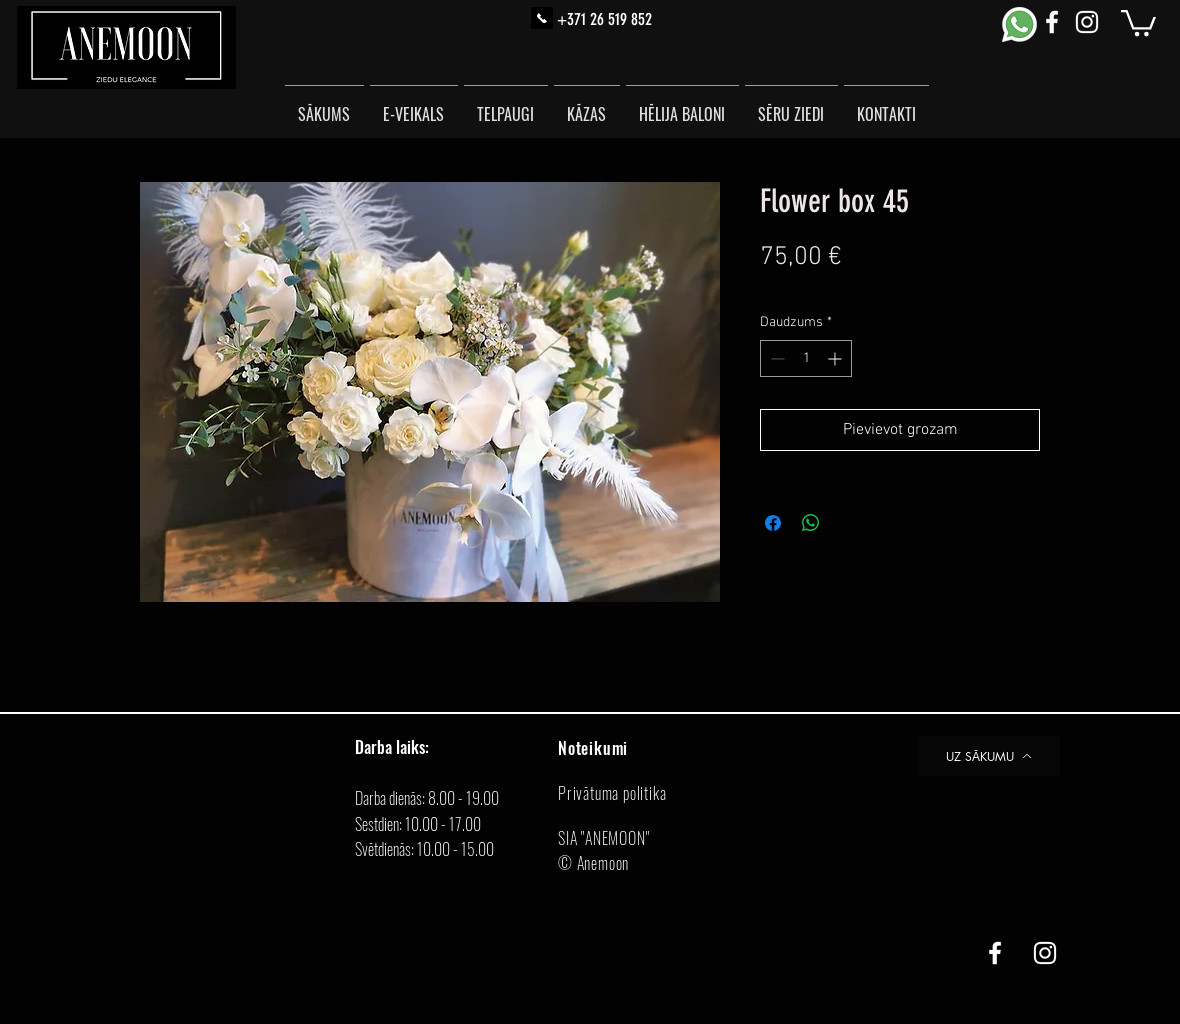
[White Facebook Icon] (1052, 22)
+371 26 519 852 (604, 19)
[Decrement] (775, 358)
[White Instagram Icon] (1087, 22)
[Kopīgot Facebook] (773, 523)
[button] (1138, 21)
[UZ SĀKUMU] (989, 756)
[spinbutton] (806, 358)
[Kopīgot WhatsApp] (811, 523)
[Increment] (836, 358)
